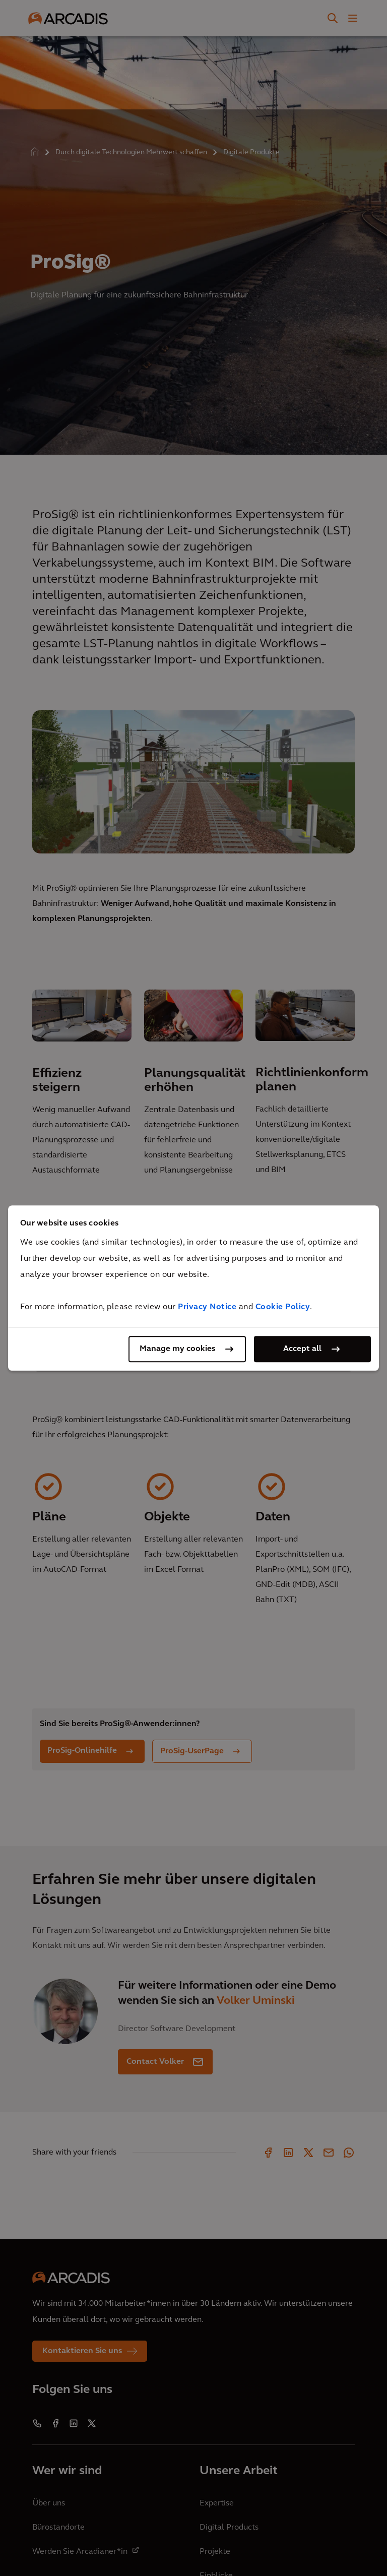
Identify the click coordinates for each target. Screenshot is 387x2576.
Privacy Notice (207, 1307)
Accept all (302, 1349)
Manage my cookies (177, 1349)
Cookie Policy (282, 1307)
